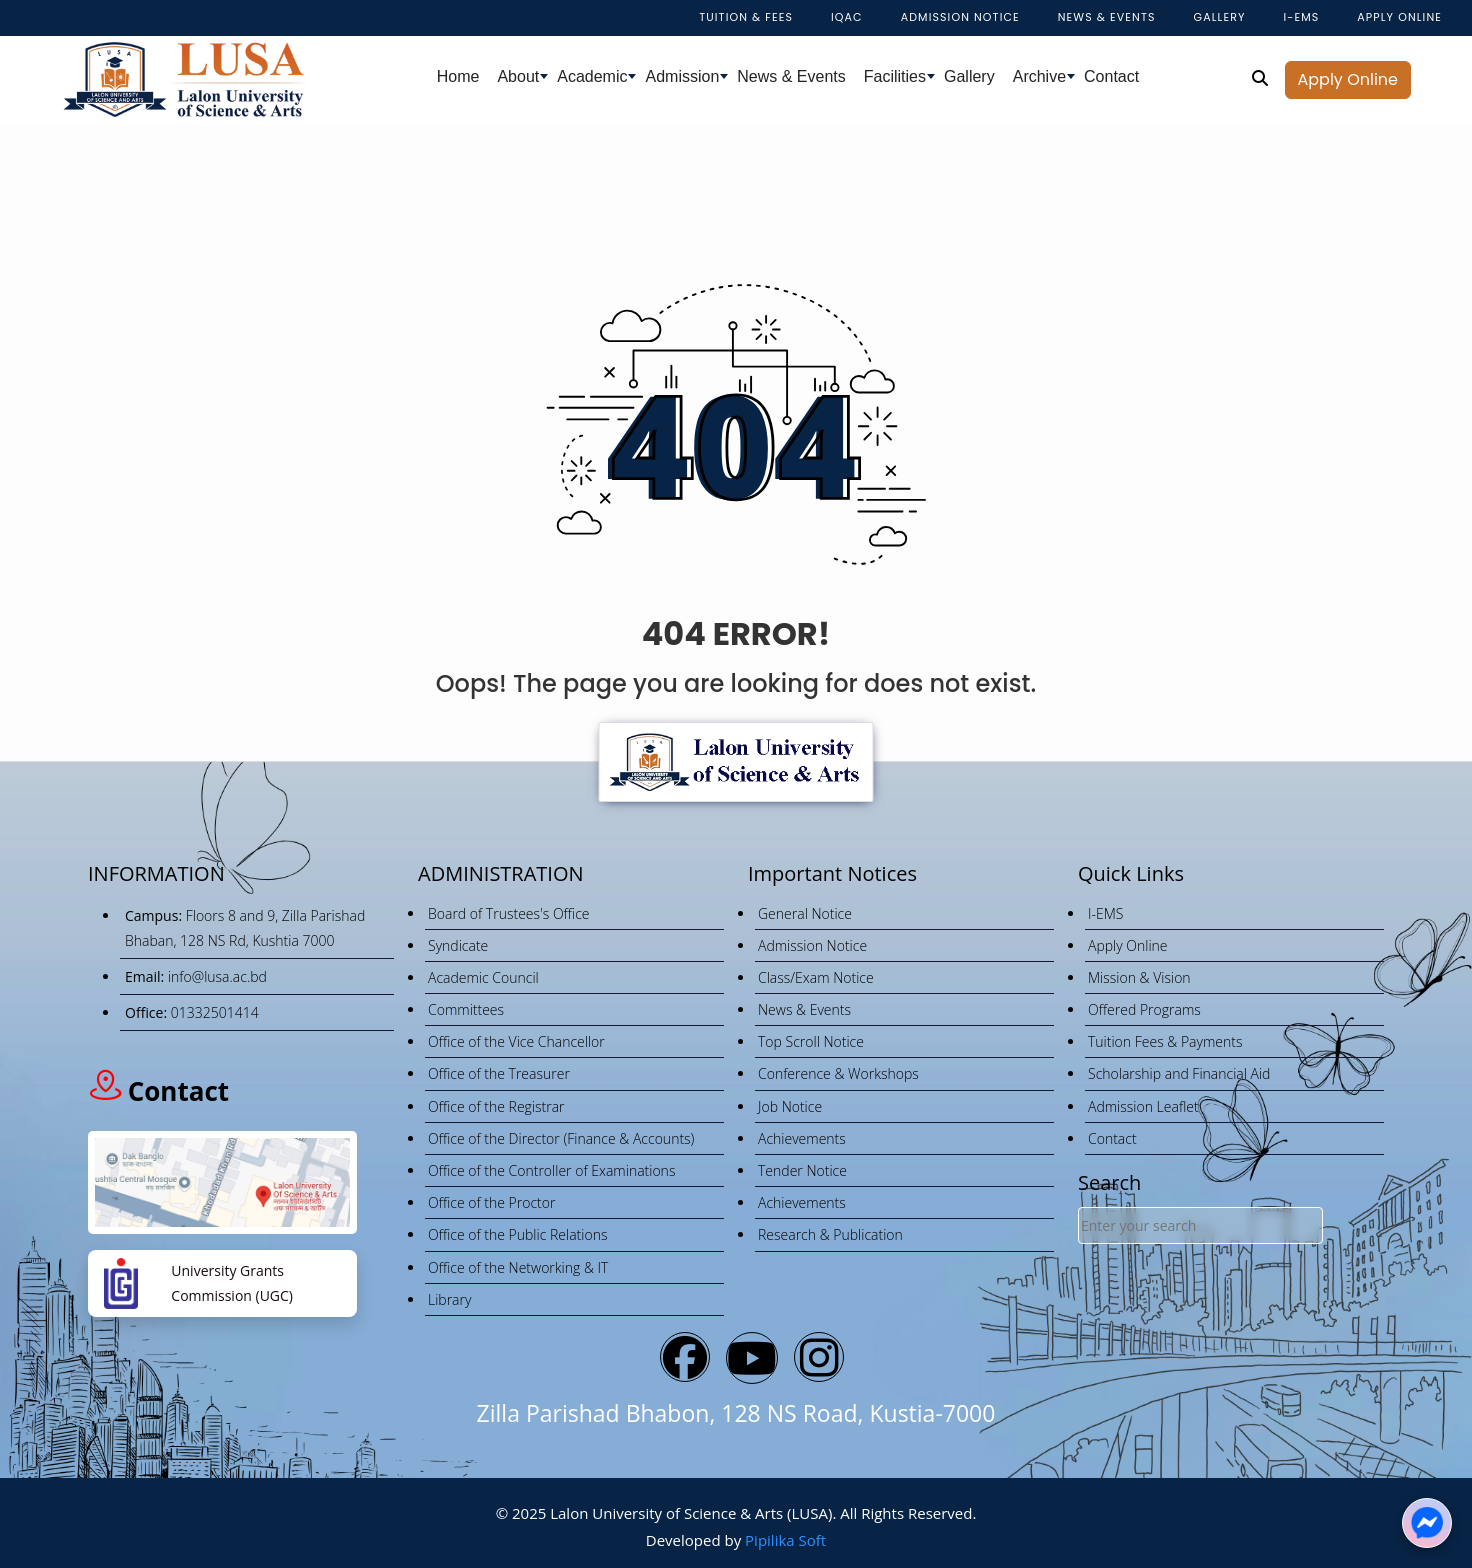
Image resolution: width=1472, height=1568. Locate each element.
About (518, 76)
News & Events (791, 76)
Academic (592, 76)
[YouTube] (752, 1358)
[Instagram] (819, 1357)
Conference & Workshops (838, 1073)
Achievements (802, 1138)
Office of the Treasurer (499, 1073)
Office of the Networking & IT (518, 1267)
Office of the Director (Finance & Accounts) (561, 1138)
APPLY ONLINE (1399, 17)
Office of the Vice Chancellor (516, 1041)
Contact (1111, 76)
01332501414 (215, 1012)
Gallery (1220, 17)
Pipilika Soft (785, 1540)
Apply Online (1348, 79)
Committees (466, 1009)
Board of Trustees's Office (509, 913)
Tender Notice (802, 1170)
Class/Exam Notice (816, 977)
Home (458, 76)
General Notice (805, 913)
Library (449, 1299)
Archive (1039, 76)
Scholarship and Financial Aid (1179, 1073)
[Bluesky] (685, 1357)
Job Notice (790, 1106)
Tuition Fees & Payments (1165, 1041)
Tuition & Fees (746, 17)
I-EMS (1301, 17)
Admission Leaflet (1143, 1106)
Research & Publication (830, 1234)
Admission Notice (960, 17)
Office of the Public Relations (517, 1234)
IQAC (847, 17)
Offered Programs (1144, 1009)
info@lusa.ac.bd (217, 976)
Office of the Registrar (496, 1106)
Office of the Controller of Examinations (551, 1170)
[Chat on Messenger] (1427, 1523)
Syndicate (458, 945)
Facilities (895, 76)
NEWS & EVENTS (1107, 17)
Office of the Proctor (491, 1202)
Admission (682, 76)
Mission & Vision (1139, 977)
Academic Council (483, 977)
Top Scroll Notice (811, 1041)
